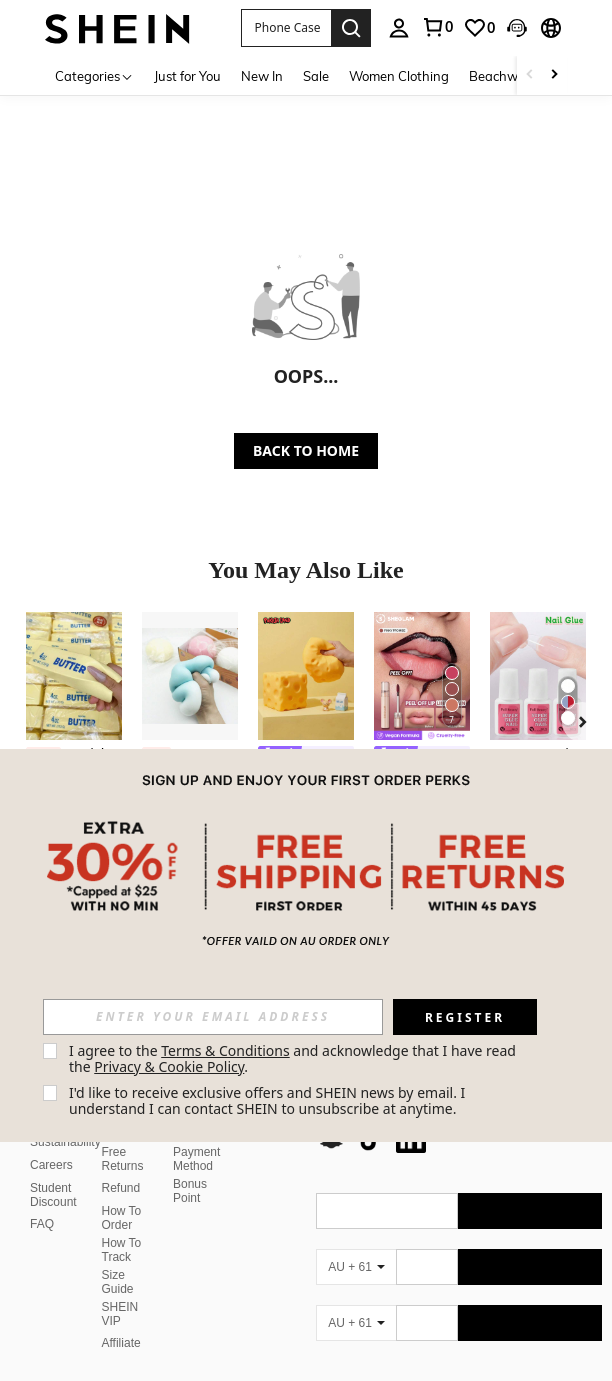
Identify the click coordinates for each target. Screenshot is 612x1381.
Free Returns (123, 1159)
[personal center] (399, 28)
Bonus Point (190, 1191)
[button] (285, 28)
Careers (51, 1165)
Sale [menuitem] (316, 76)
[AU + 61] (356, 1267)
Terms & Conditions (225, 1050)
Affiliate (121, 1343)
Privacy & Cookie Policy (169, 1066)
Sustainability (65, 1142)
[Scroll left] (530, 75)
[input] (213, 1017)
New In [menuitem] (262, 76)
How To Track (122, 1250)
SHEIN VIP (120, 1314)
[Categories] (94, 75)
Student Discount (53, 1195)
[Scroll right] (554, 75)
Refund (121, 1188)
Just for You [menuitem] (187, 76)
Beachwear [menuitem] (503, 76)
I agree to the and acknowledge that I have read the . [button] (294, 1058)
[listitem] (74, 738)
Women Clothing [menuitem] (399, 76)
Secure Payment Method (196, 1152)
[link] (437, 27)
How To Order (122, 1218)
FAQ (42, 1224)
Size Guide (118, 1282)
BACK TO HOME (306, 450)
